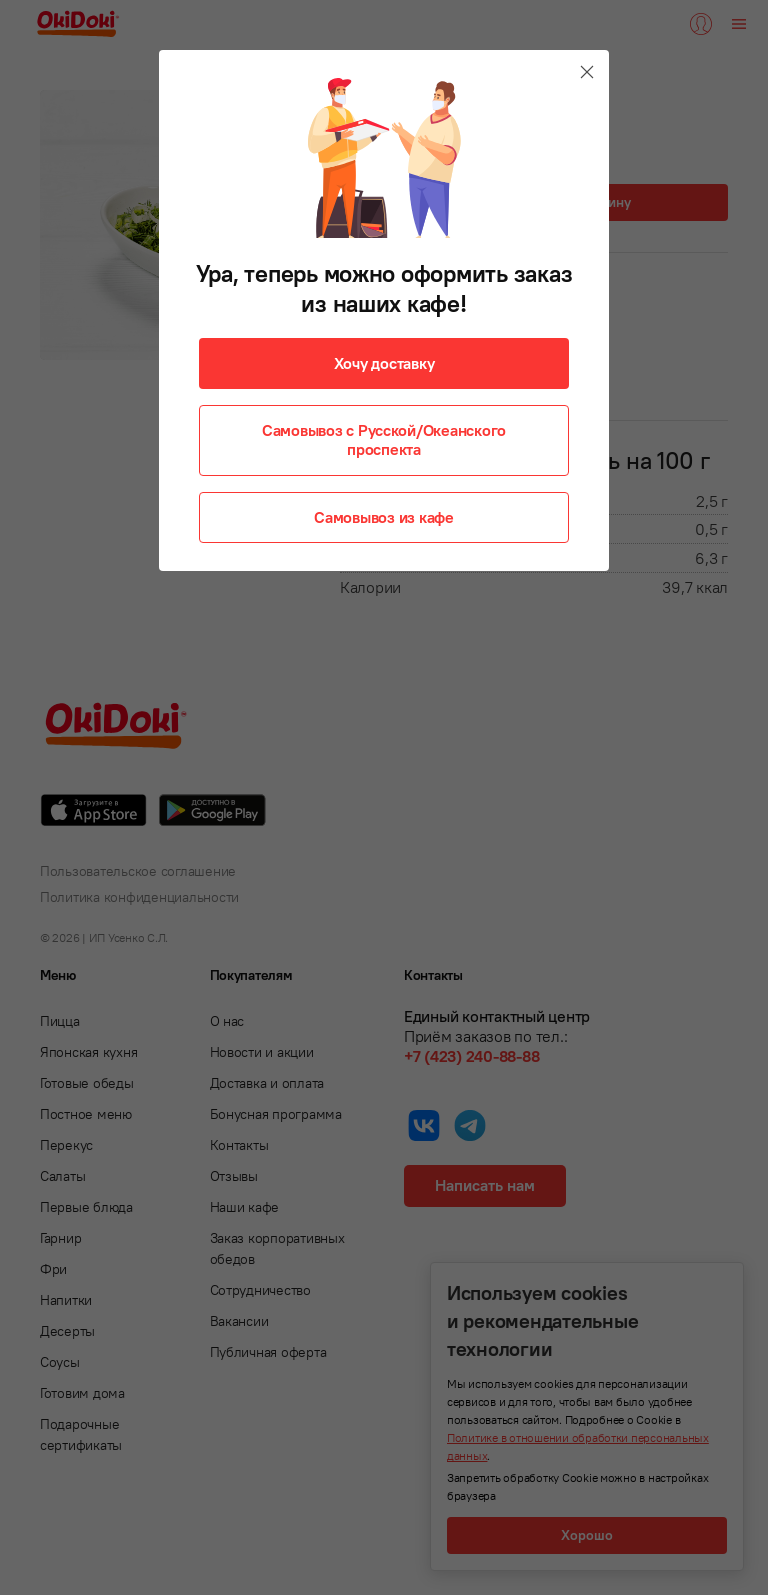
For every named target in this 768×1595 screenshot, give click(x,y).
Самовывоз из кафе (384, 517)
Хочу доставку (384, 363)
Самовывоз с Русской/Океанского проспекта (384, 439)
